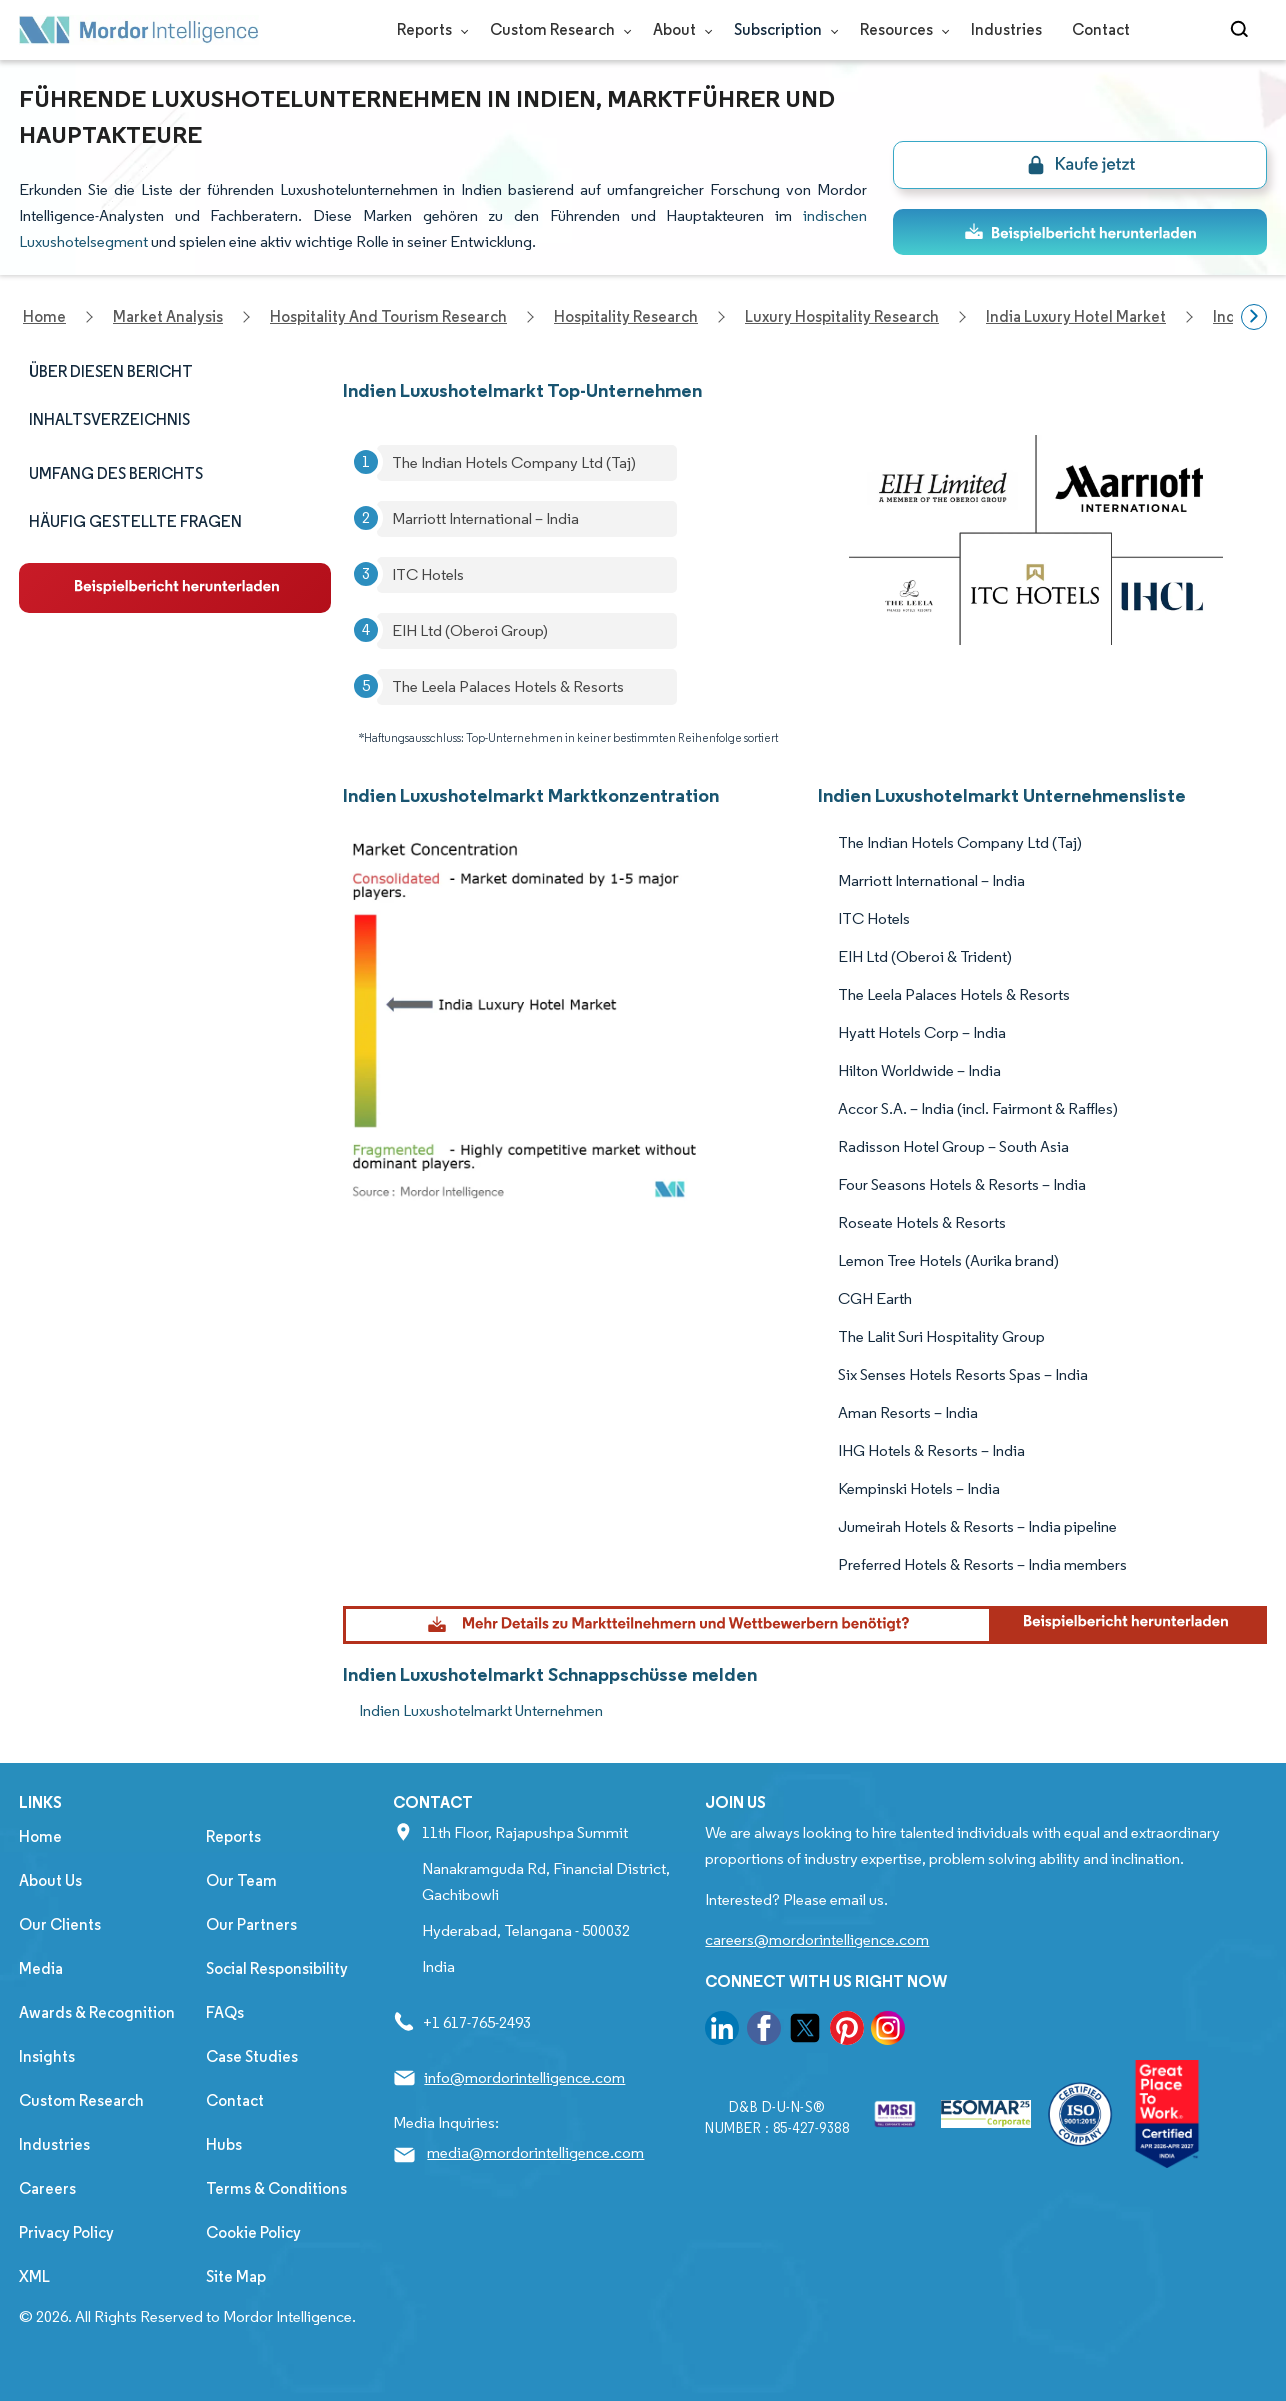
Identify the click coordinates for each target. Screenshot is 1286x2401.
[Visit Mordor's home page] (139, 30)
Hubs (224, 2144)
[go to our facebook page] (764, 2031)
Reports (428, 29)
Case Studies (252, 2056)
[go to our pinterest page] (847, 2031)
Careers (47, 2188)
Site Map (236, 2276)
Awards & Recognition (97, 2012)
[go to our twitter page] (805, 2031)
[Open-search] (1242, 30)
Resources (900, 29)
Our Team (241, 1880)
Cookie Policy (253, 2232)
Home (40, 1836)
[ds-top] (1080, 232)
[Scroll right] (1254, 317)
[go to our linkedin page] (722, 2031)
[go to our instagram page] (888, 2031)
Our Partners (251, 1924)
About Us (50, 1880)
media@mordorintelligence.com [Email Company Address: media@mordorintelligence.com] (535, 2152)
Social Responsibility (277, 1968)
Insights (47, 2056)
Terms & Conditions (276, 2188)
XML (34, 2276)
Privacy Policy (66, 2232)
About (678, 29)
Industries (1006, 29)
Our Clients (60, 1924)
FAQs (225, 2012)
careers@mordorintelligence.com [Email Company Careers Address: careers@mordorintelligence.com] (817, 1939)
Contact (1101, 29)
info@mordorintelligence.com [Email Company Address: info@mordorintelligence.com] (524, 2077)
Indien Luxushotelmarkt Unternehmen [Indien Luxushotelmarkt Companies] (481, 1710)
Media (41, 1968)
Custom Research (556, 29)
